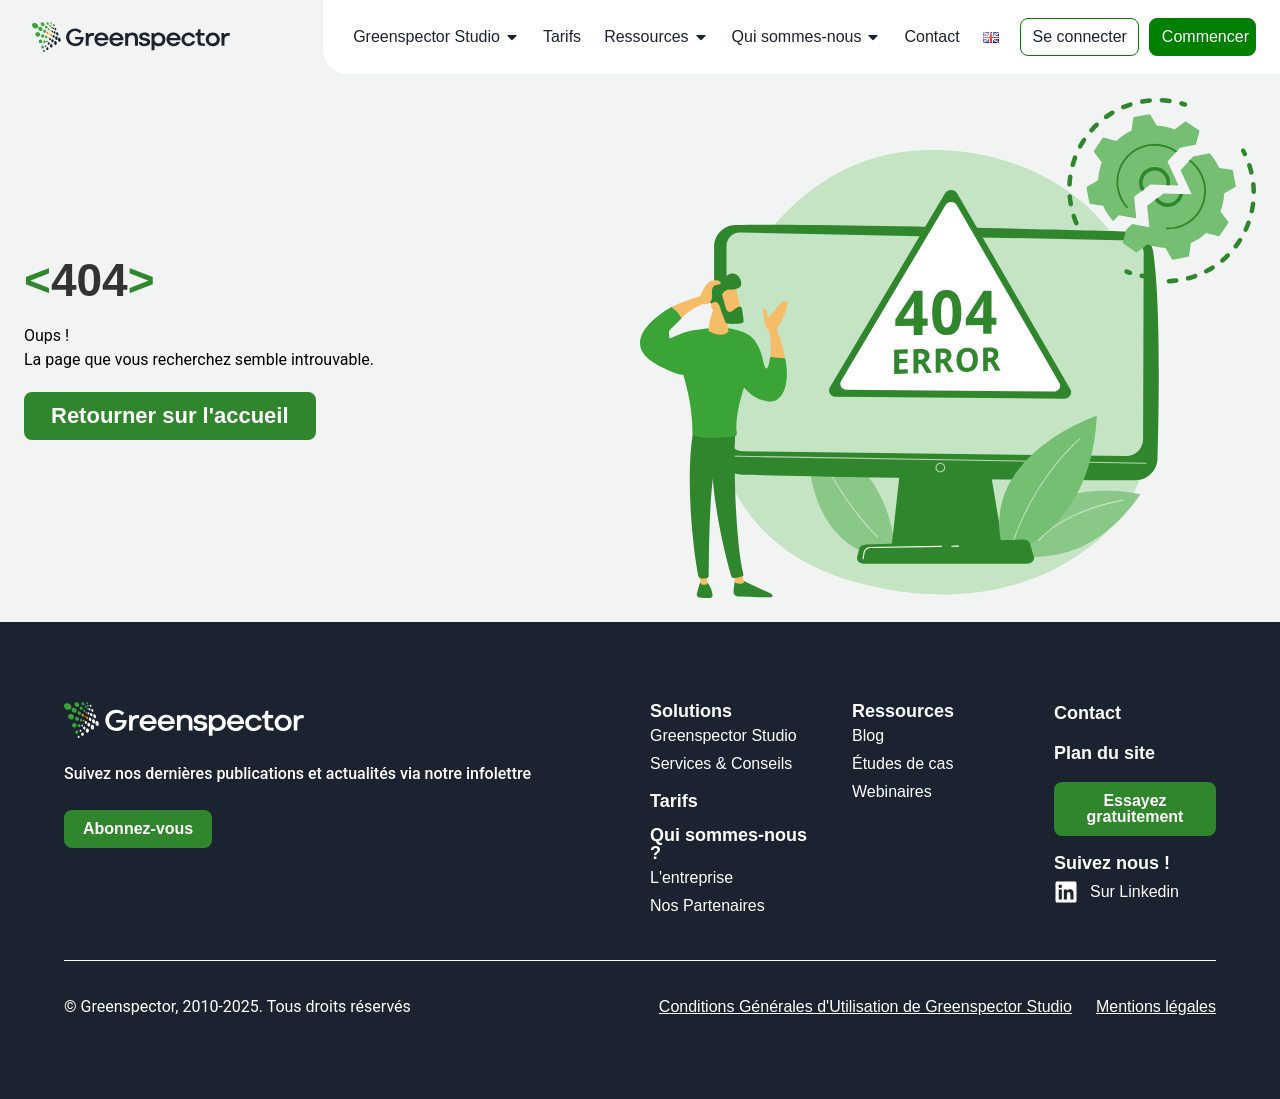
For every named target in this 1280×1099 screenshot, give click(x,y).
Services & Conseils (721, 763)
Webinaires (892, 791)
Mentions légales (1156, 1006)
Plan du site (1104, 753)
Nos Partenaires (707, 905)
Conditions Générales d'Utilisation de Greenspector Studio (865, 1006)
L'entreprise (691, 877)
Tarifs (562, 36)
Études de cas (902, 763)
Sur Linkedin (1134, 891)
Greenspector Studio (436, 37)
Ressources (656, 37)
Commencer (1205, 36)
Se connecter (1080, 36)
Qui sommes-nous (807, 37)
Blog (868, 735)
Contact (931, 36)
